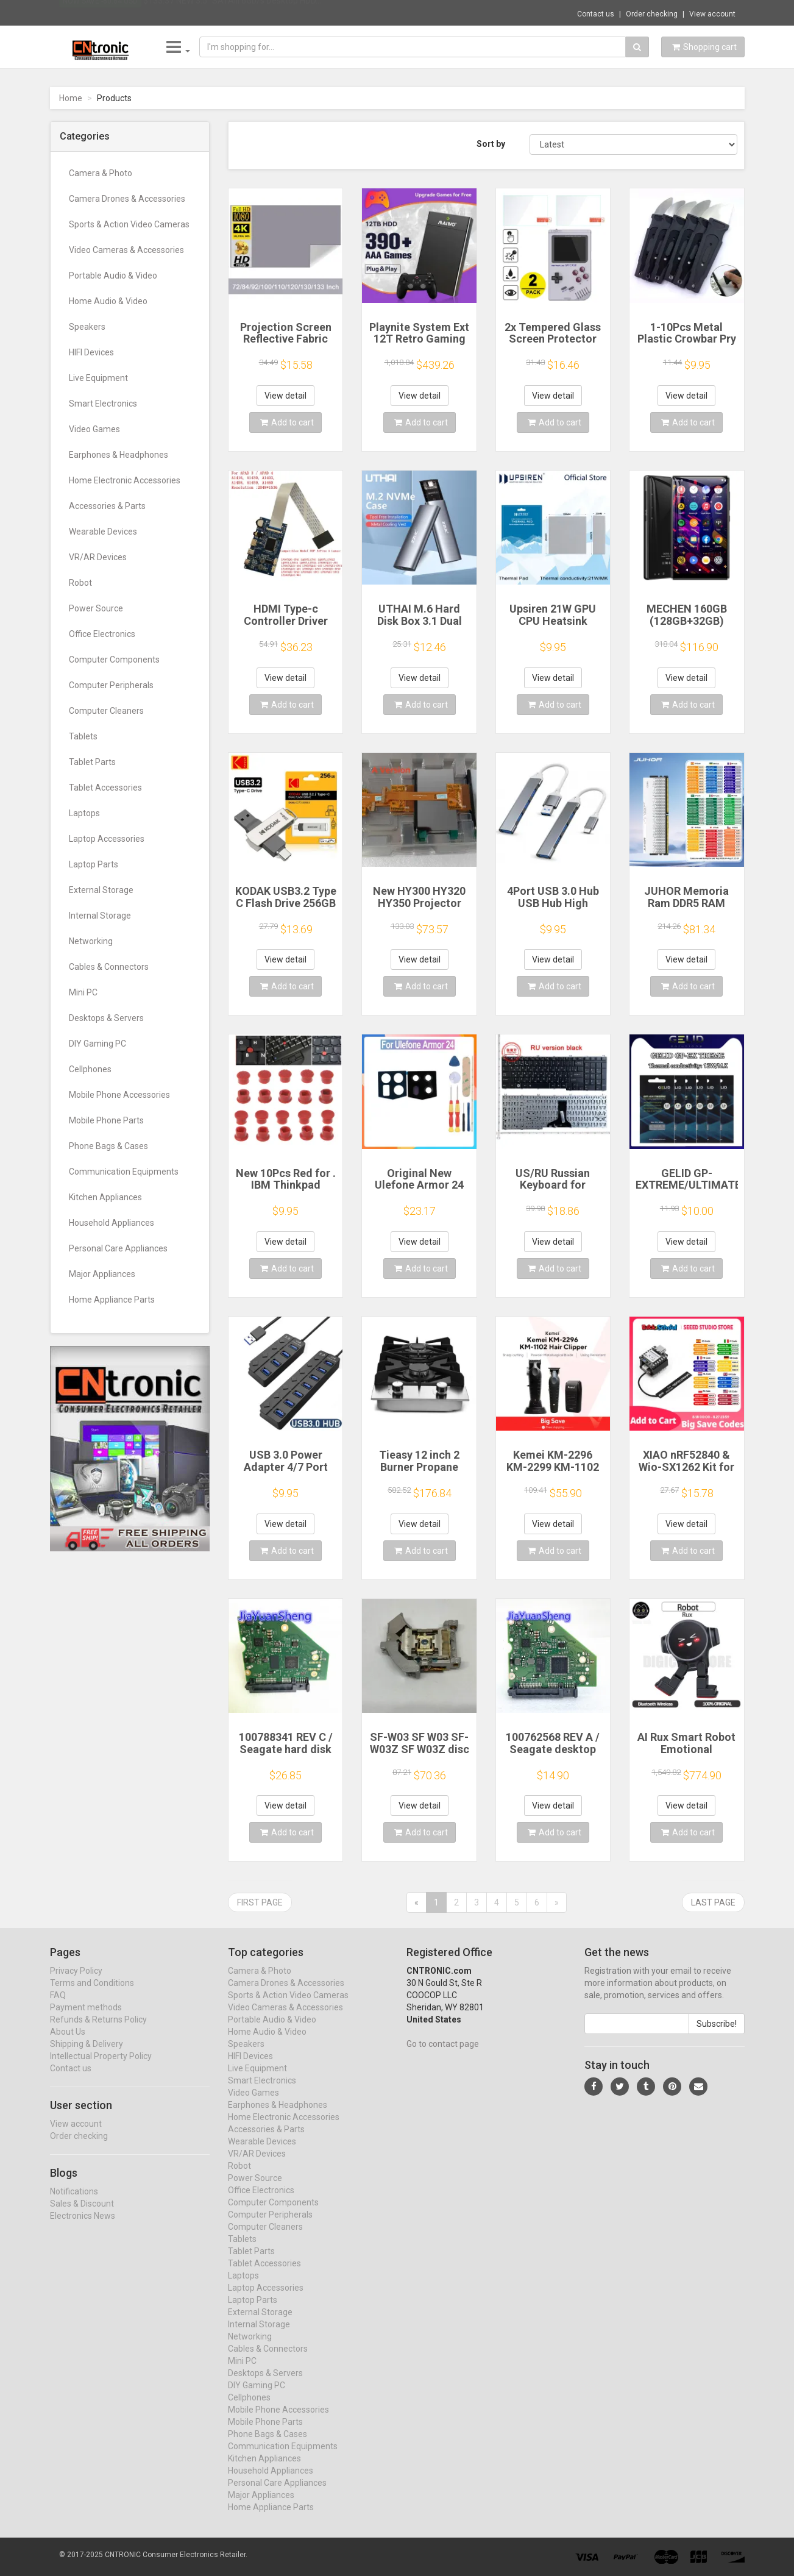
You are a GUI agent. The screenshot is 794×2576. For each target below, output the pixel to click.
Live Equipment (98, 378)
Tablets (83, 736)
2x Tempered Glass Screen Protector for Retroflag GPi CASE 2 (553, 345)
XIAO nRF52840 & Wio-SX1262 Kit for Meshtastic (686, 1466)
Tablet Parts (92, 762)
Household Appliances (111, 1223)
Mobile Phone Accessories (119, 1095)
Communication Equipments (124, 1171)
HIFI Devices (91, 352)
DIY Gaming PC (97, 1043)
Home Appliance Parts (112, 1299)
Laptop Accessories (106, 839)
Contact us (595, 14)
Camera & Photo (100, 173)
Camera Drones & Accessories (127, 199)
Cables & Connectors (109, 967)
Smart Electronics (103, 403)
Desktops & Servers (106, 1018)
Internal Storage (100, 915)
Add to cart (287, 422)
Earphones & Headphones (118, 455)
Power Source (96, 608)
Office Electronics (102, 634)
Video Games (94, 429)
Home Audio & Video (108, 301)
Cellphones (90, 1069)
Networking (91, 941)
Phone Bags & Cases (108, 1146)
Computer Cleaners (106, 711)
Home (70, 98)
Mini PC (83, 992)
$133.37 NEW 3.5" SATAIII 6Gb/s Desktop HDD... (232, 12)
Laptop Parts (93, 864)
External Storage (101, 890)
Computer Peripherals (111, 685)
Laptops (84, 813)
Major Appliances (102, 1274)
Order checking (652, 14)
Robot (80, 583)
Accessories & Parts (107, 506)
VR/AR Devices (98, 557)
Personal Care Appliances (118, 1248)
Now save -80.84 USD (100, 13)
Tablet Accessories (105, 787)
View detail (285, 395)
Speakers (87, 327)
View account (712, 14)
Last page (713, 1902)
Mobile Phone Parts (106, 1120)
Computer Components (114, 659)
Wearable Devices (103, 531)
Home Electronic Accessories (124, 480)
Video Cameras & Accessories (126, 250)
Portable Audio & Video (113, 275)
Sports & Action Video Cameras (129, 224)
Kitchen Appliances (105, 1197)
